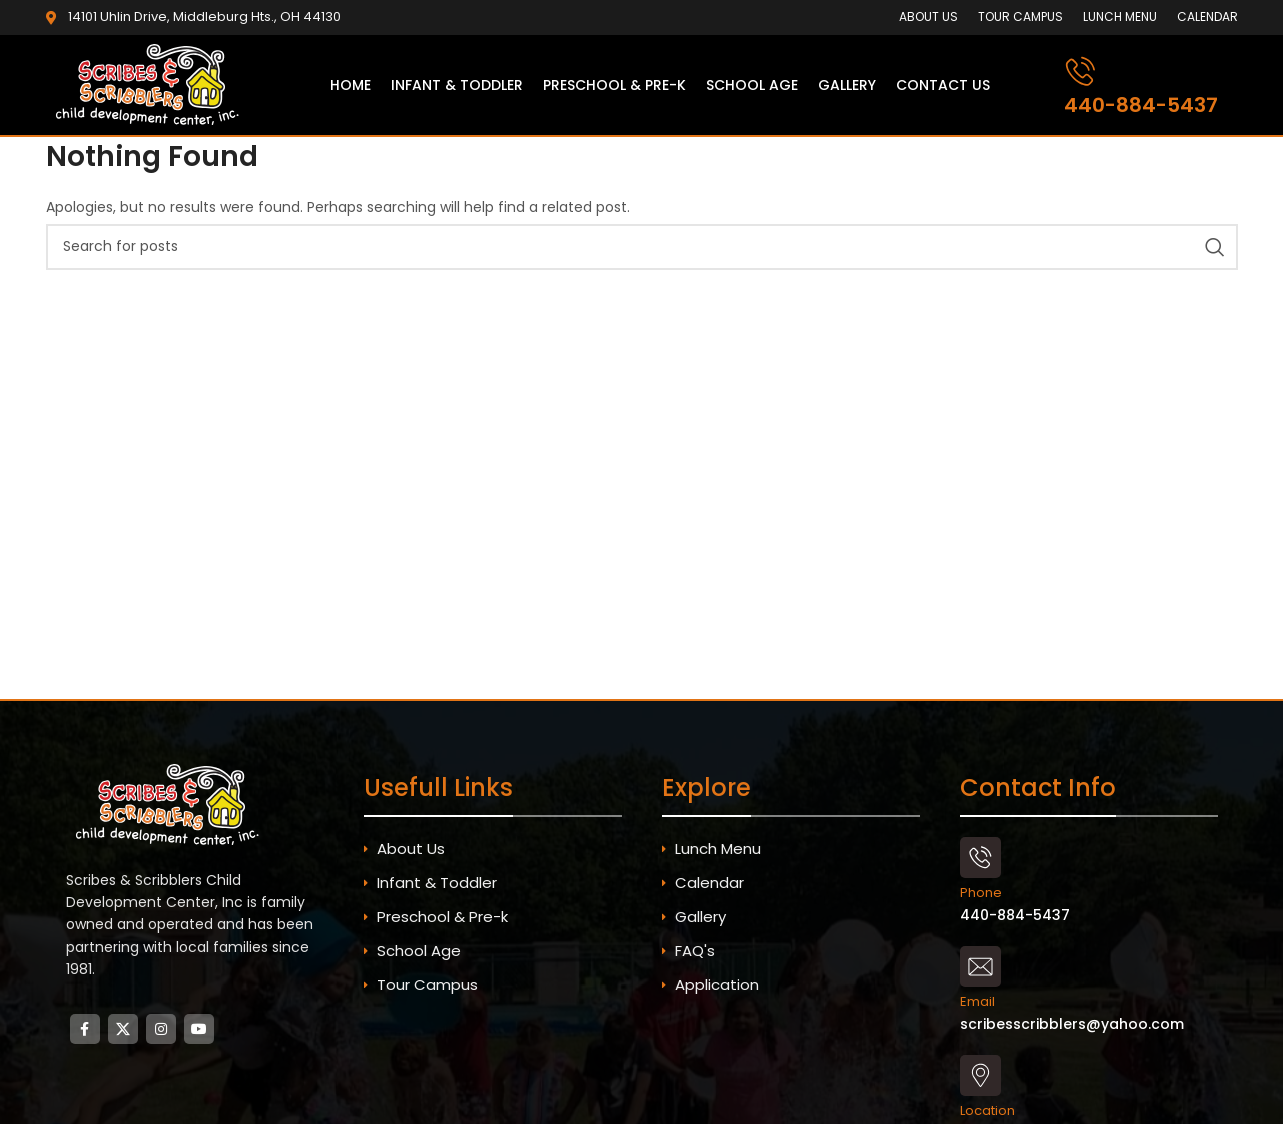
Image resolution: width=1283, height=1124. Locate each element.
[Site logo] (151, 84)
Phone (981, 892)
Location (987, 1110)
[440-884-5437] (1080, 71)
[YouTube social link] (199, 1029)
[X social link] (123, 1029)
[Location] (980, 1075)
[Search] (642, 247)
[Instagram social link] (161, 1029)
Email (977, 1001)
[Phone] (980, 857)
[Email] (980, 966)
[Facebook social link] (85, 1029)
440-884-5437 (1141, 105)
